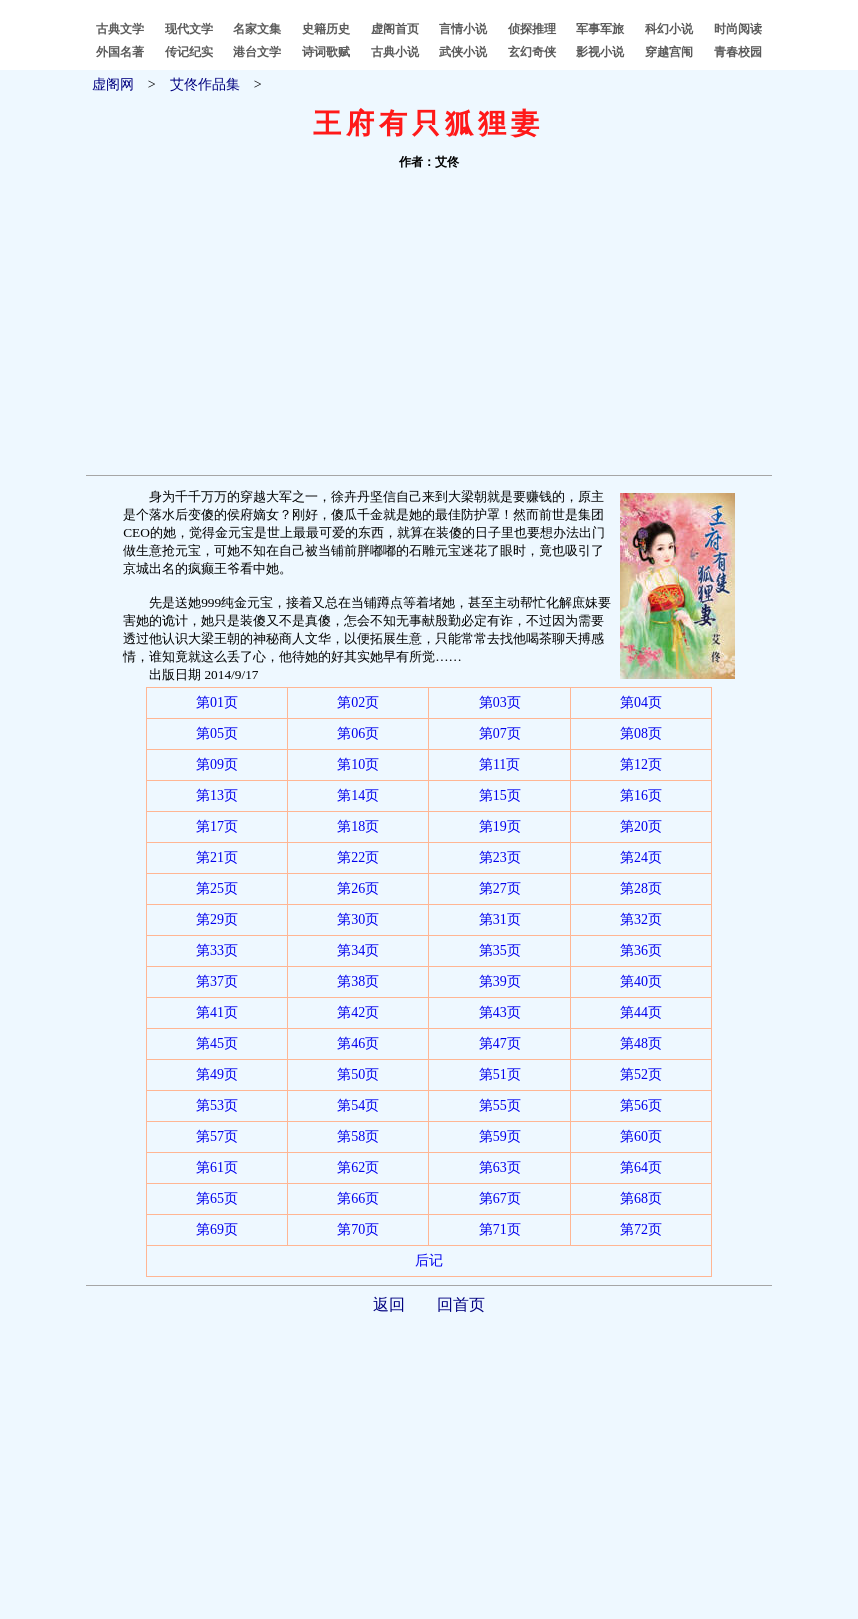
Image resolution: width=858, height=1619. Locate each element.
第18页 (358, 826)
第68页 (641, 1198)
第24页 (641, 857)
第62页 (358, 1167)
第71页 (500, 1229)
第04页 (641, 702)
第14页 (358, 795)
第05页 (217, 733)
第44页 (641, 1012)
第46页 (358, 1043)
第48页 (641, 1043)
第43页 (500, 1012)
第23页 (500, 857)
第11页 (499, 764)
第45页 (217, 1043)
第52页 (641, 1074)
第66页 (358, 1198)
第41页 (217, 1012)
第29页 (217, 919)
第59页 (500, 1136)
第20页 (641, 826)
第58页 (358, 1136)
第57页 (217, 1136)
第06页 (358, 733)
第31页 (500, 919)
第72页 (641, 1229)
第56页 (641, 1105)
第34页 (358, 950)
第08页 (641, 733)
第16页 (641, 795)
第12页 (641, 764)
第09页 (217, 764)
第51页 (500, 1074)
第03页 (500, 702)
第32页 (641, 919)
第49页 (217, 1074)
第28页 (641, 888)
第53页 (217, 1105)
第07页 (500, 733)
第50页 (358, 1074)
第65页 (217, 1198)
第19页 (500, 826)
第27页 (500, 888)
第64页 (641, 1167)
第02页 (358, 702)
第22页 (358, 857)
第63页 (500, 1167)
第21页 (217, 857)
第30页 (358, 919)
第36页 (641, 950)
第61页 (217, 1167)
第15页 (500, 795)
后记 (429, 1260)
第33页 (217, 950)
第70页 (358, 1229)
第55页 (500, 1105)
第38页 (358, 981)
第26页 (358, 888)
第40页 (641, 981)
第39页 (500, 981)
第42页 (358, 1012)
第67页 (500, 1198)
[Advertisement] (429, 325)
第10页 (358, 764)
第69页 (217, 1229)
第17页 (217, 826)
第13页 (217, 795)
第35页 (500, 950)
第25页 (217, 888)
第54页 (358, 1105)
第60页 (641, 1136)
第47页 (500, 1043)
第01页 (217, 702)
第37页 (217, 981)
